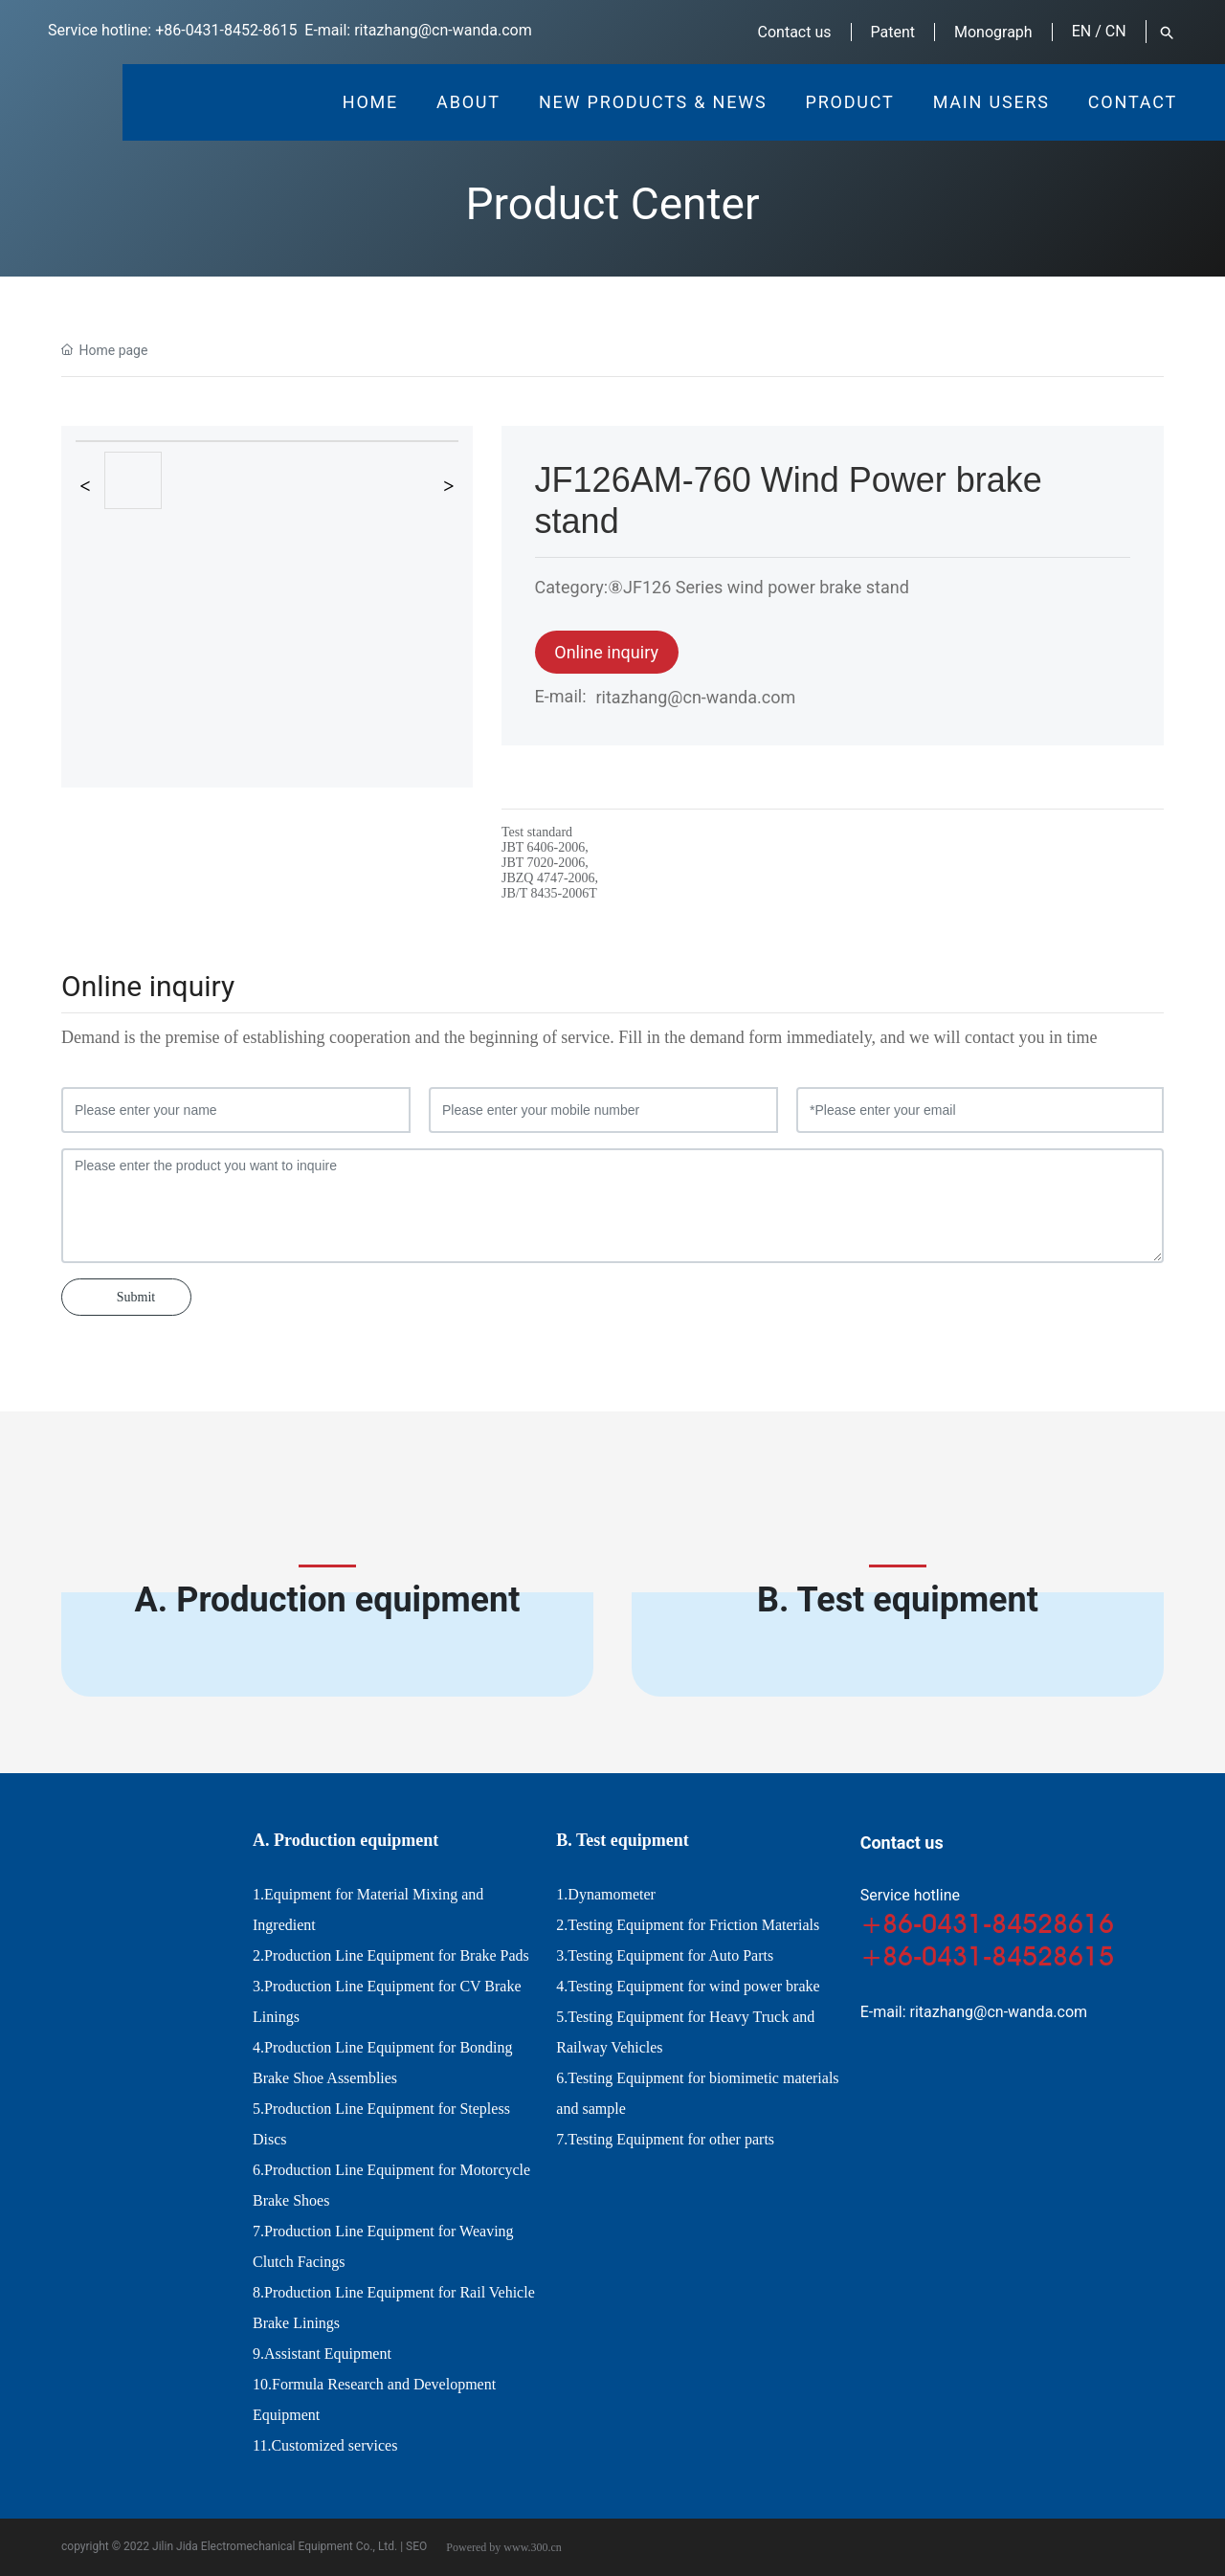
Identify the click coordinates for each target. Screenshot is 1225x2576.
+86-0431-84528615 (987, 1956)
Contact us (795, 32)
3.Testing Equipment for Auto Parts (664, 1955)
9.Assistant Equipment (322, 2353)
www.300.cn (532, 2547)
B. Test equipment (897, 1600)
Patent (893, 32)
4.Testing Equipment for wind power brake (687, 1986)
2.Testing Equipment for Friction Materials (687, 1925)
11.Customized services (325, 2445)
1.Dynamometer (606, 1894)
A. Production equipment (328, 1600)
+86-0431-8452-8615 (226, 30)
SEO (416, 2546)
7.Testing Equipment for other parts (665, 2139)
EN (1082, 31)
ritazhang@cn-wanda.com (443, 30)
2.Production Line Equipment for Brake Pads (391, 1955)
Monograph (993, 32)
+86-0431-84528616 (987, 1923)
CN (1115, 31)
